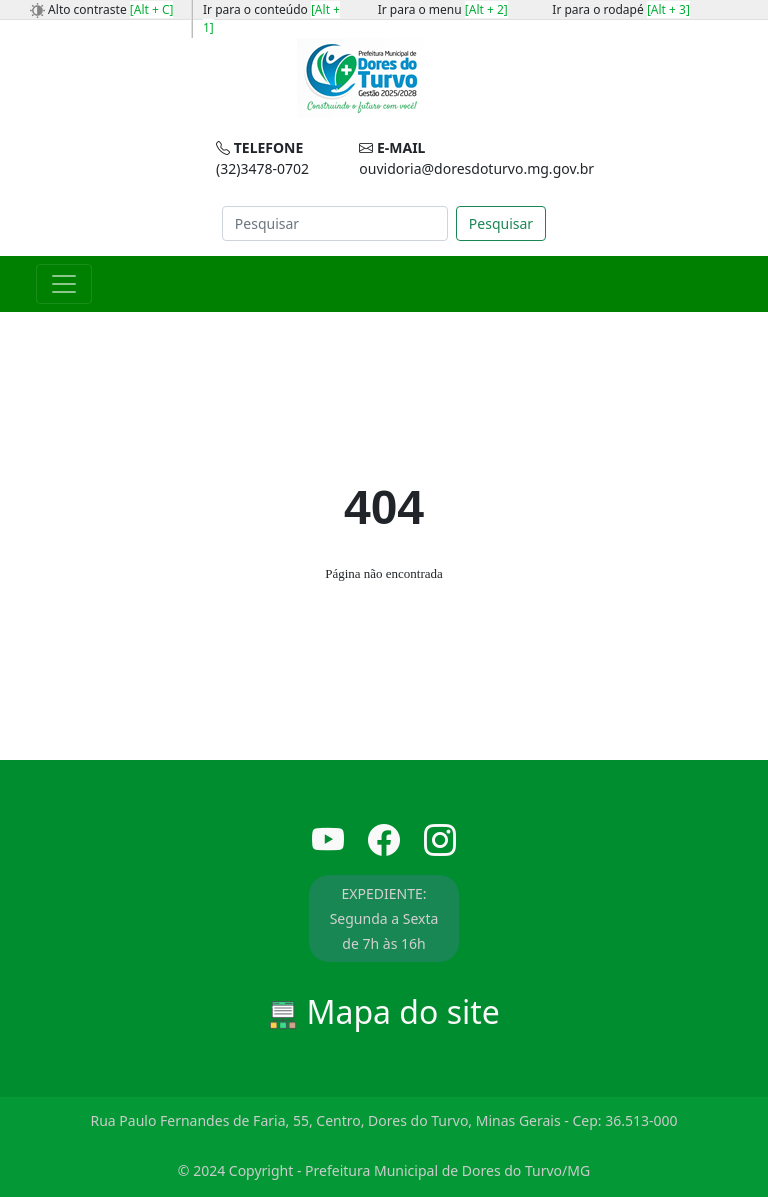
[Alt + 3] (668, 9)
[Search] (335, 223)
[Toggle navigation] (64, 284)
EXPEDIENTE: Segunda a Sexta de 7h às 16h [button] (384, 918)
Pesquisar (501, 223)
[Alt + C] (152, 9)
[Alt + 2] (486, 9)
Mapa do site (384, 1011)
